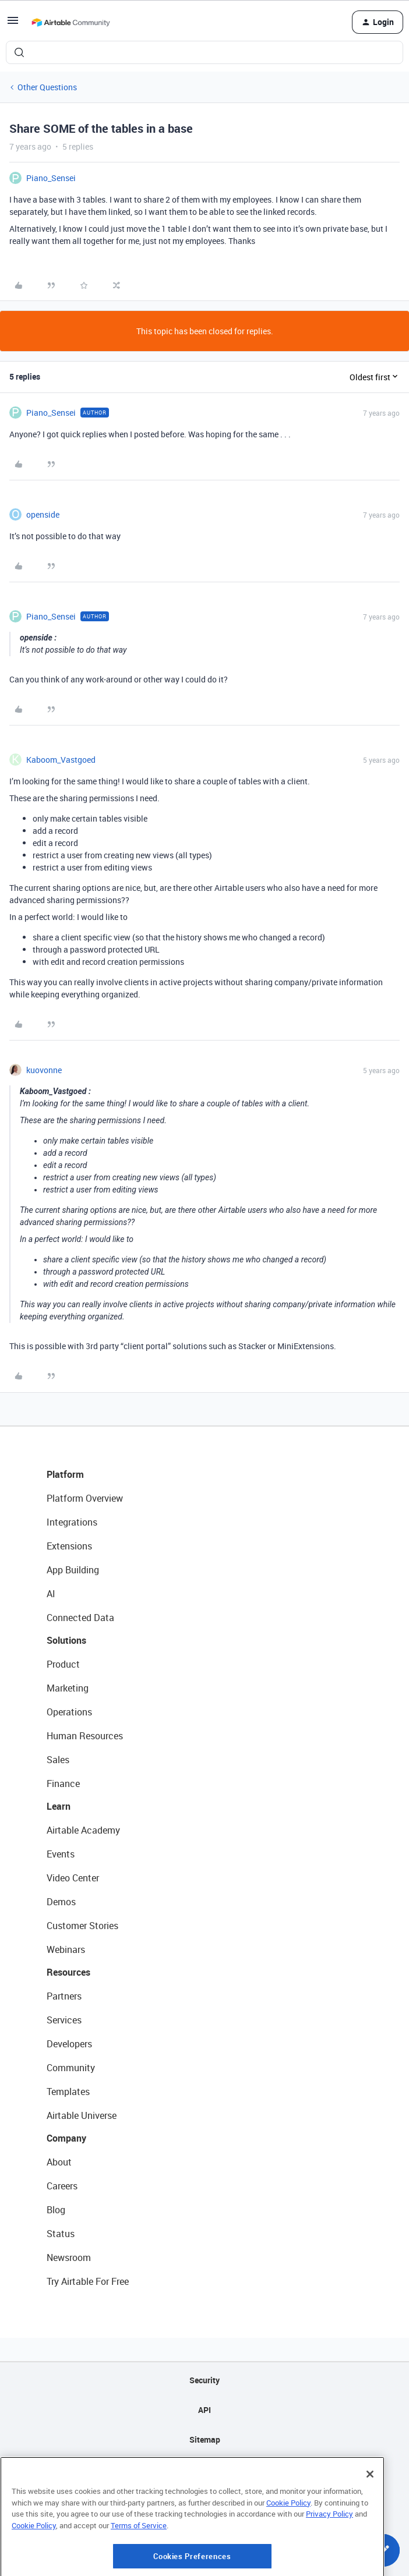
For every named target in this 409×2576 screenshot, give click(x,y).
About (59, 2162)
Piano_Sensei (51, 177)
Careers (62, 2185)
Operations (69, 1711)
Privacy (204, 2469)
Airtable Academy (83, 1830)
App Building (73, 1569)
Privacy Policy (329, 2550)
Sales (58, 1759)
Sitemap (204, 2439)
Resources (68, 1972)
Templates (68, 2091)
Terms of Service (139, 2562)
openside (42, 514)
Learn (58, 1806)
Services (64, 2020)
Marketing (68, 1688)
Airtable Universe (82, 2115)
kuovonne (44, 1069)
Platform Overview (85, 1498)
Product (63, 1664)
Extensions (69, 1546)
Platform (65, 1474)
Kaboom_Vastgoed (61, 759)
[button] (13, 24)
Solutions (66, 1640)
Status (61, 2233)
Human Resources (85, 1735)
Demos (61, 1901)
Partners (64, 1996)
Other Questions (47, 87)
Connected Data (80, 1617)
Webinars (66, 1949)
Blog (56, 2209)
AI (51, 1593)
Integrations (72, 1522)
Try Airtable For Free (88, 2281)
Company (66, 2138)
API (204, 2409)
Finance (63, 1783)
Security (204, 2380)
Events (61, 1854)
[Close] (370, 2511)
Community (71, 2067)
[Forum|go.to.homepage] (70, 22)
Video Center (73, 1877)
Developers (69, 2043)
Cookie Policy (288, 2539)
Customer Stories (82, 1925)
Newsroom (69, 2257)
